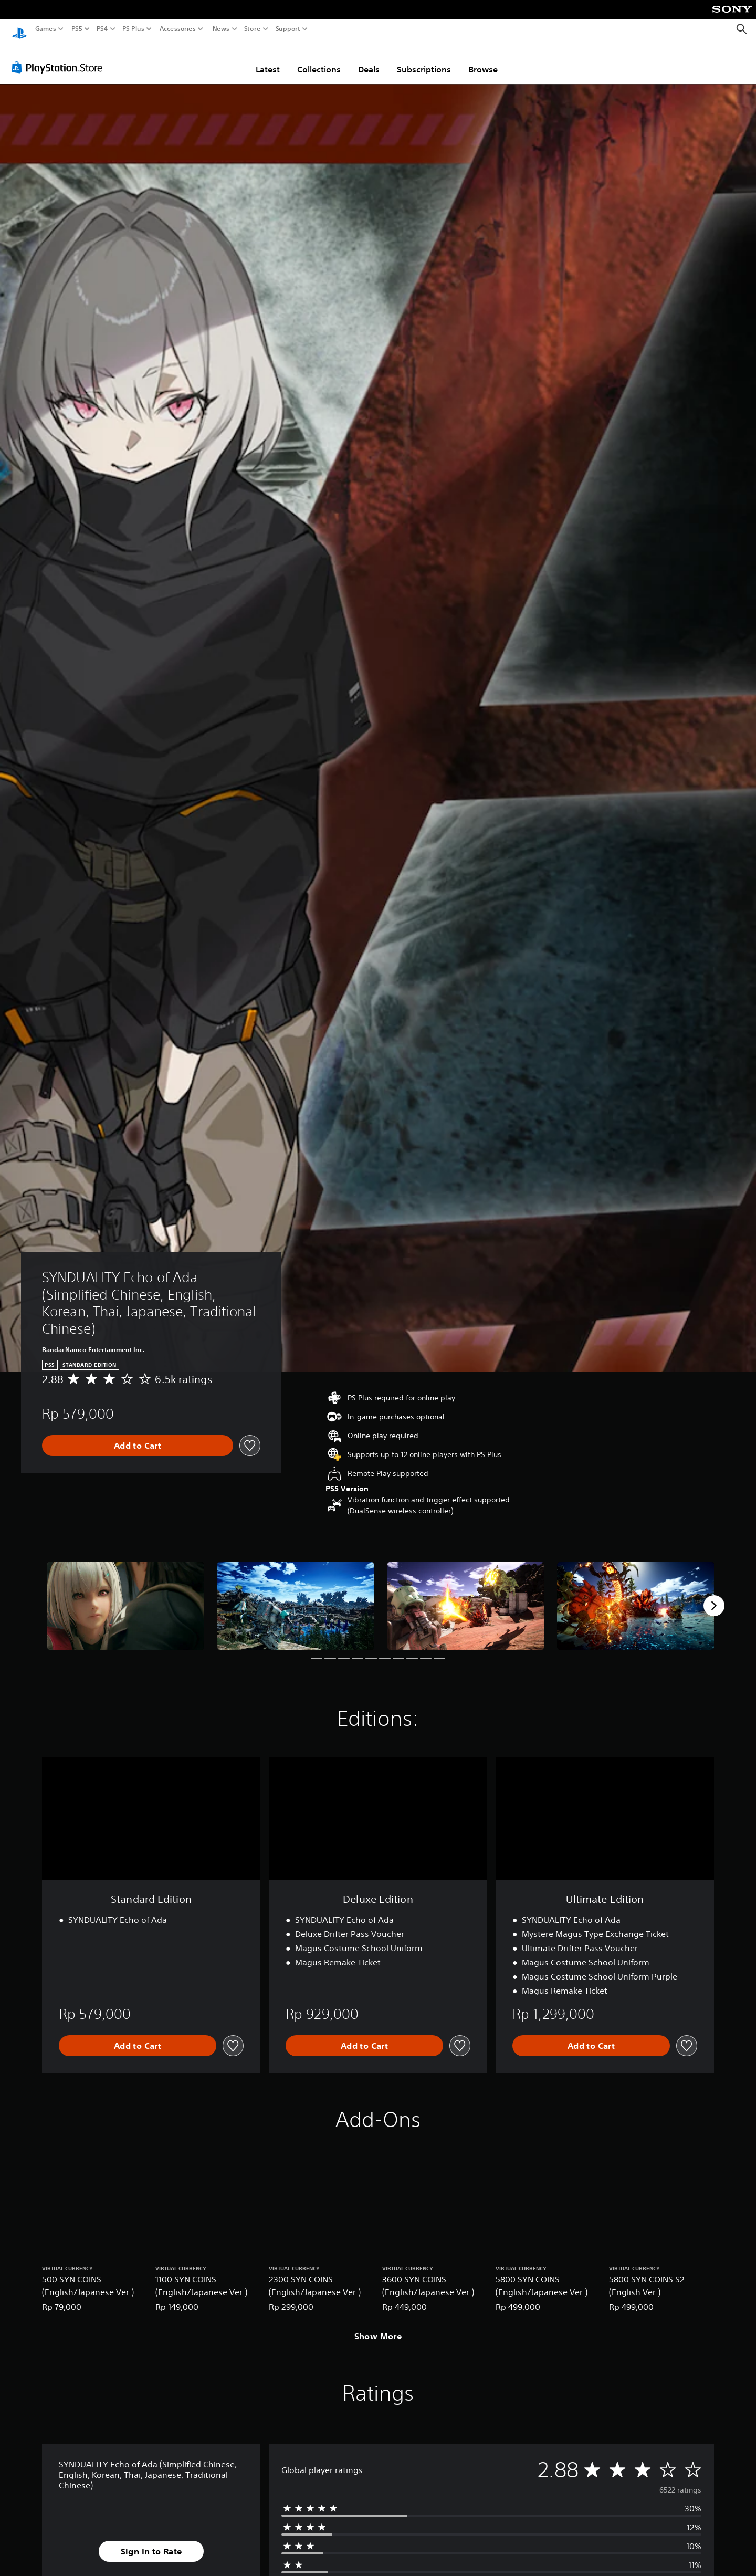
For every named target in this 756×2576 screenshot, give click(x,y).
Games (45, 29)
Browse (483, 59)
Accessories (178, 29)
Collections (319, 59)
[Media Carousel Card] (125, 1596)
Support (288, 29)
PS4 (102, 29)
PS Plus (133, 29)
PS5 (76, 29)
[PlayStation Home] (19, 29)
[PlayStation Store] (60, 57)
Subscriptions (424, 59)
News (220, 29)
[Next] (714, 1595)
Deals (369, 59)
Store (252, 29)
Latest (268, 59)
